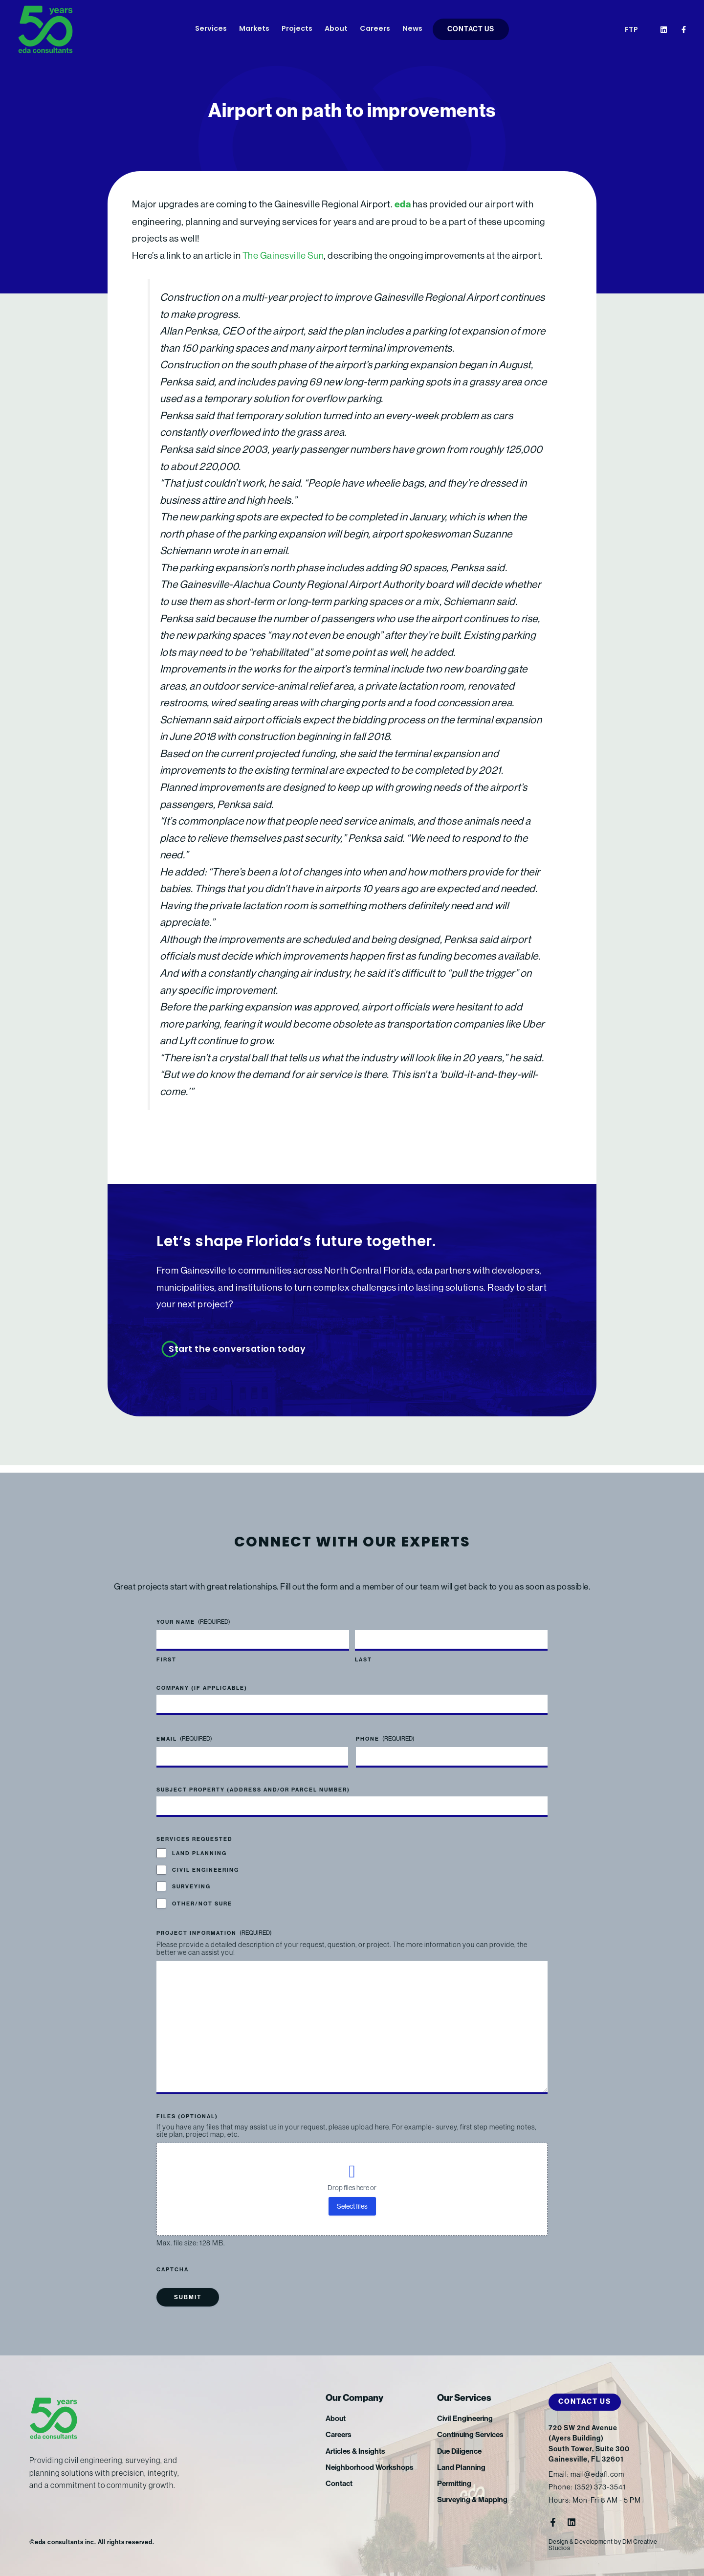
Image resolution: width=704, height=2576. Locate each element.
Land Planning (199, 1846)
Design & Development (581, 2541)
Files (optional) (187, 2116)
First (166, 1653)
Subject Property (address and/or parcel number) (253, 1782)
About (336, 29)
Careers (375, 29)
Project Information (214, 1926)
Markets (254, 29)
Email (184, 1731)
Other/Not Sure (202, 1896)
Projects (297, 29)
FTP (631, 30)
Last (363, 1653)
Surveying (191, 1879)
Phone (385, 1731)
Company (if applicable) (201, 1680)
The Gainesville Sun (283, 255)
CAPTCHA (172, 2269)
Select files (352, 2206)
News (412, 29)
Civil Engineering (205, 1862)
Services (211, 29)
